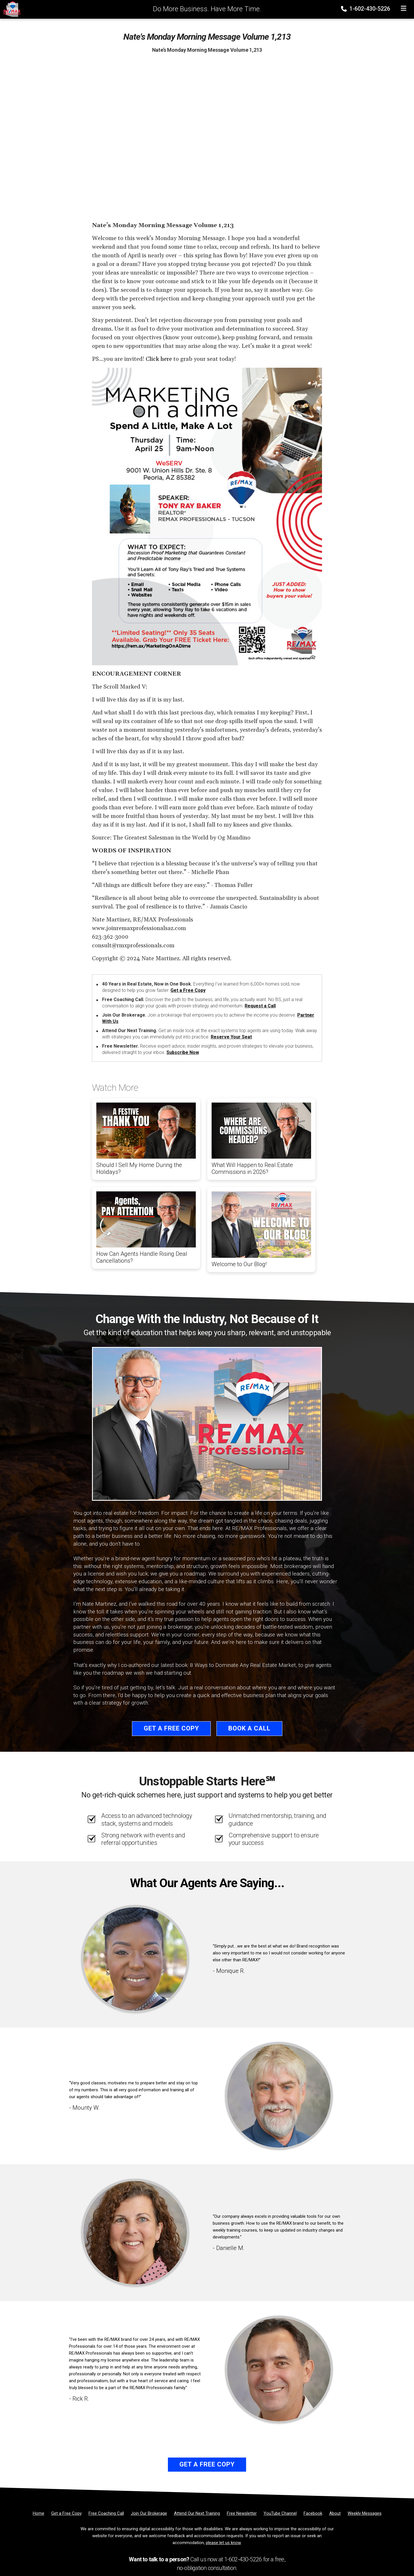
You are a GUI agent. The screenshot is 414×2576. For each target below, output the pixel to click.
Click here (159, 359)
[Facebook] (313, 2513)
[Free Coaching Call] (106, 2513)
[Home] (10, 9)
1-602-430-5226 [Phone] (366, 8)
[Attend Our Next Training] (197, 2513)
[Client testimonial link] (135, 1958)
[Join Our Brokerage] (149, 2513)
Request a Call (260, 1006)
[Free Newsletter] (242, 2513)
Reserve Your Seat (231, 1037)
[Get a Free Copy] (66, 2513)
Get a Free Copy (188, 990)
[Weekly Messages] (365, 2513)
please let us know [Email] (223, 2542)
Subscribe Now (182, 1052)
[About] (335, 2513)
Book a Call (249, 1728)
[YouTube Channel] (280, 2513)
